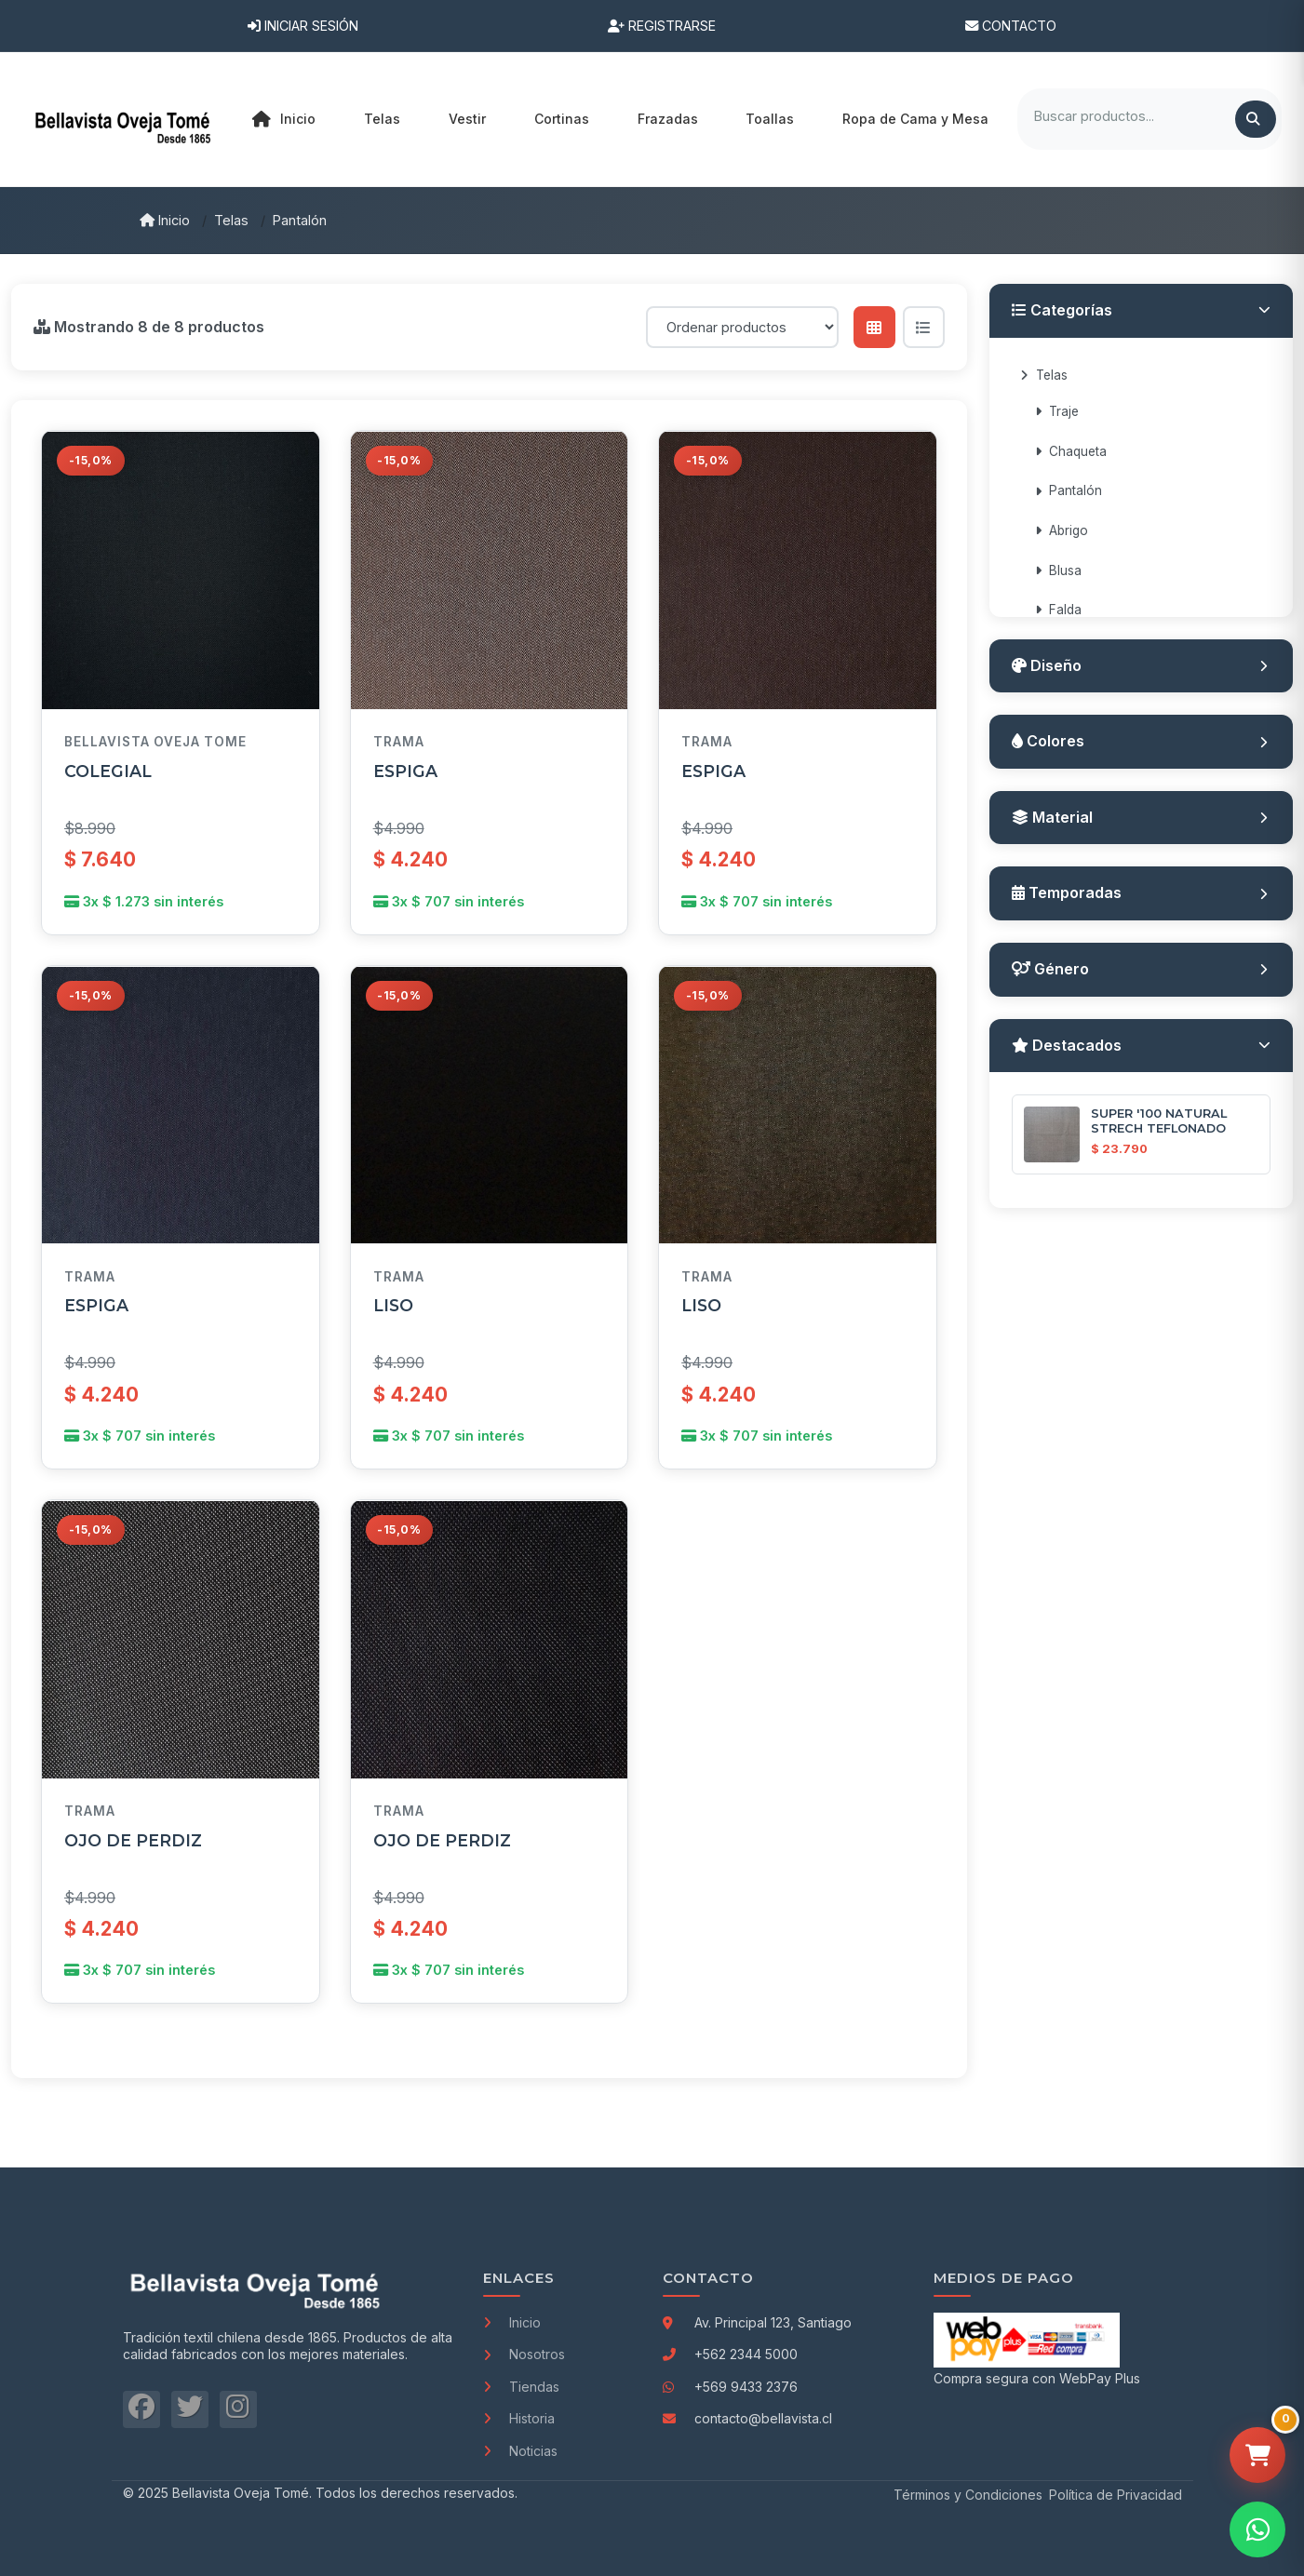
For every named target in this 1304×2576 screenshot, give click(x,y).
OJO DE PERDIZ (133, 1840)
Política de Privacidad (1115, 2494)
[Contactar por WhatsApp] (1257, 2529)
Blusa (1058, 570)
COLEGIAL (108, 771)
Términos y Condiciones (968, 2494)
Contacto (1010, 26)
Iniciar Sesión (303, 26)
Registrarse (662, 26)
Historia (519, 2418)
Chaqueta (1071, 451)
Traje (1057, 411)
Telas (231, 220)
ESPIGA (405, 771)
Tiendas (521, 2387)
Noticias (520, 2451)
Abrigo (1061, 530)
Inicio (284, 119)
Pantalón (300, 220)
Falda (1058, 609)
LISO (393, 1305)
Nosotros (524, 2354)
